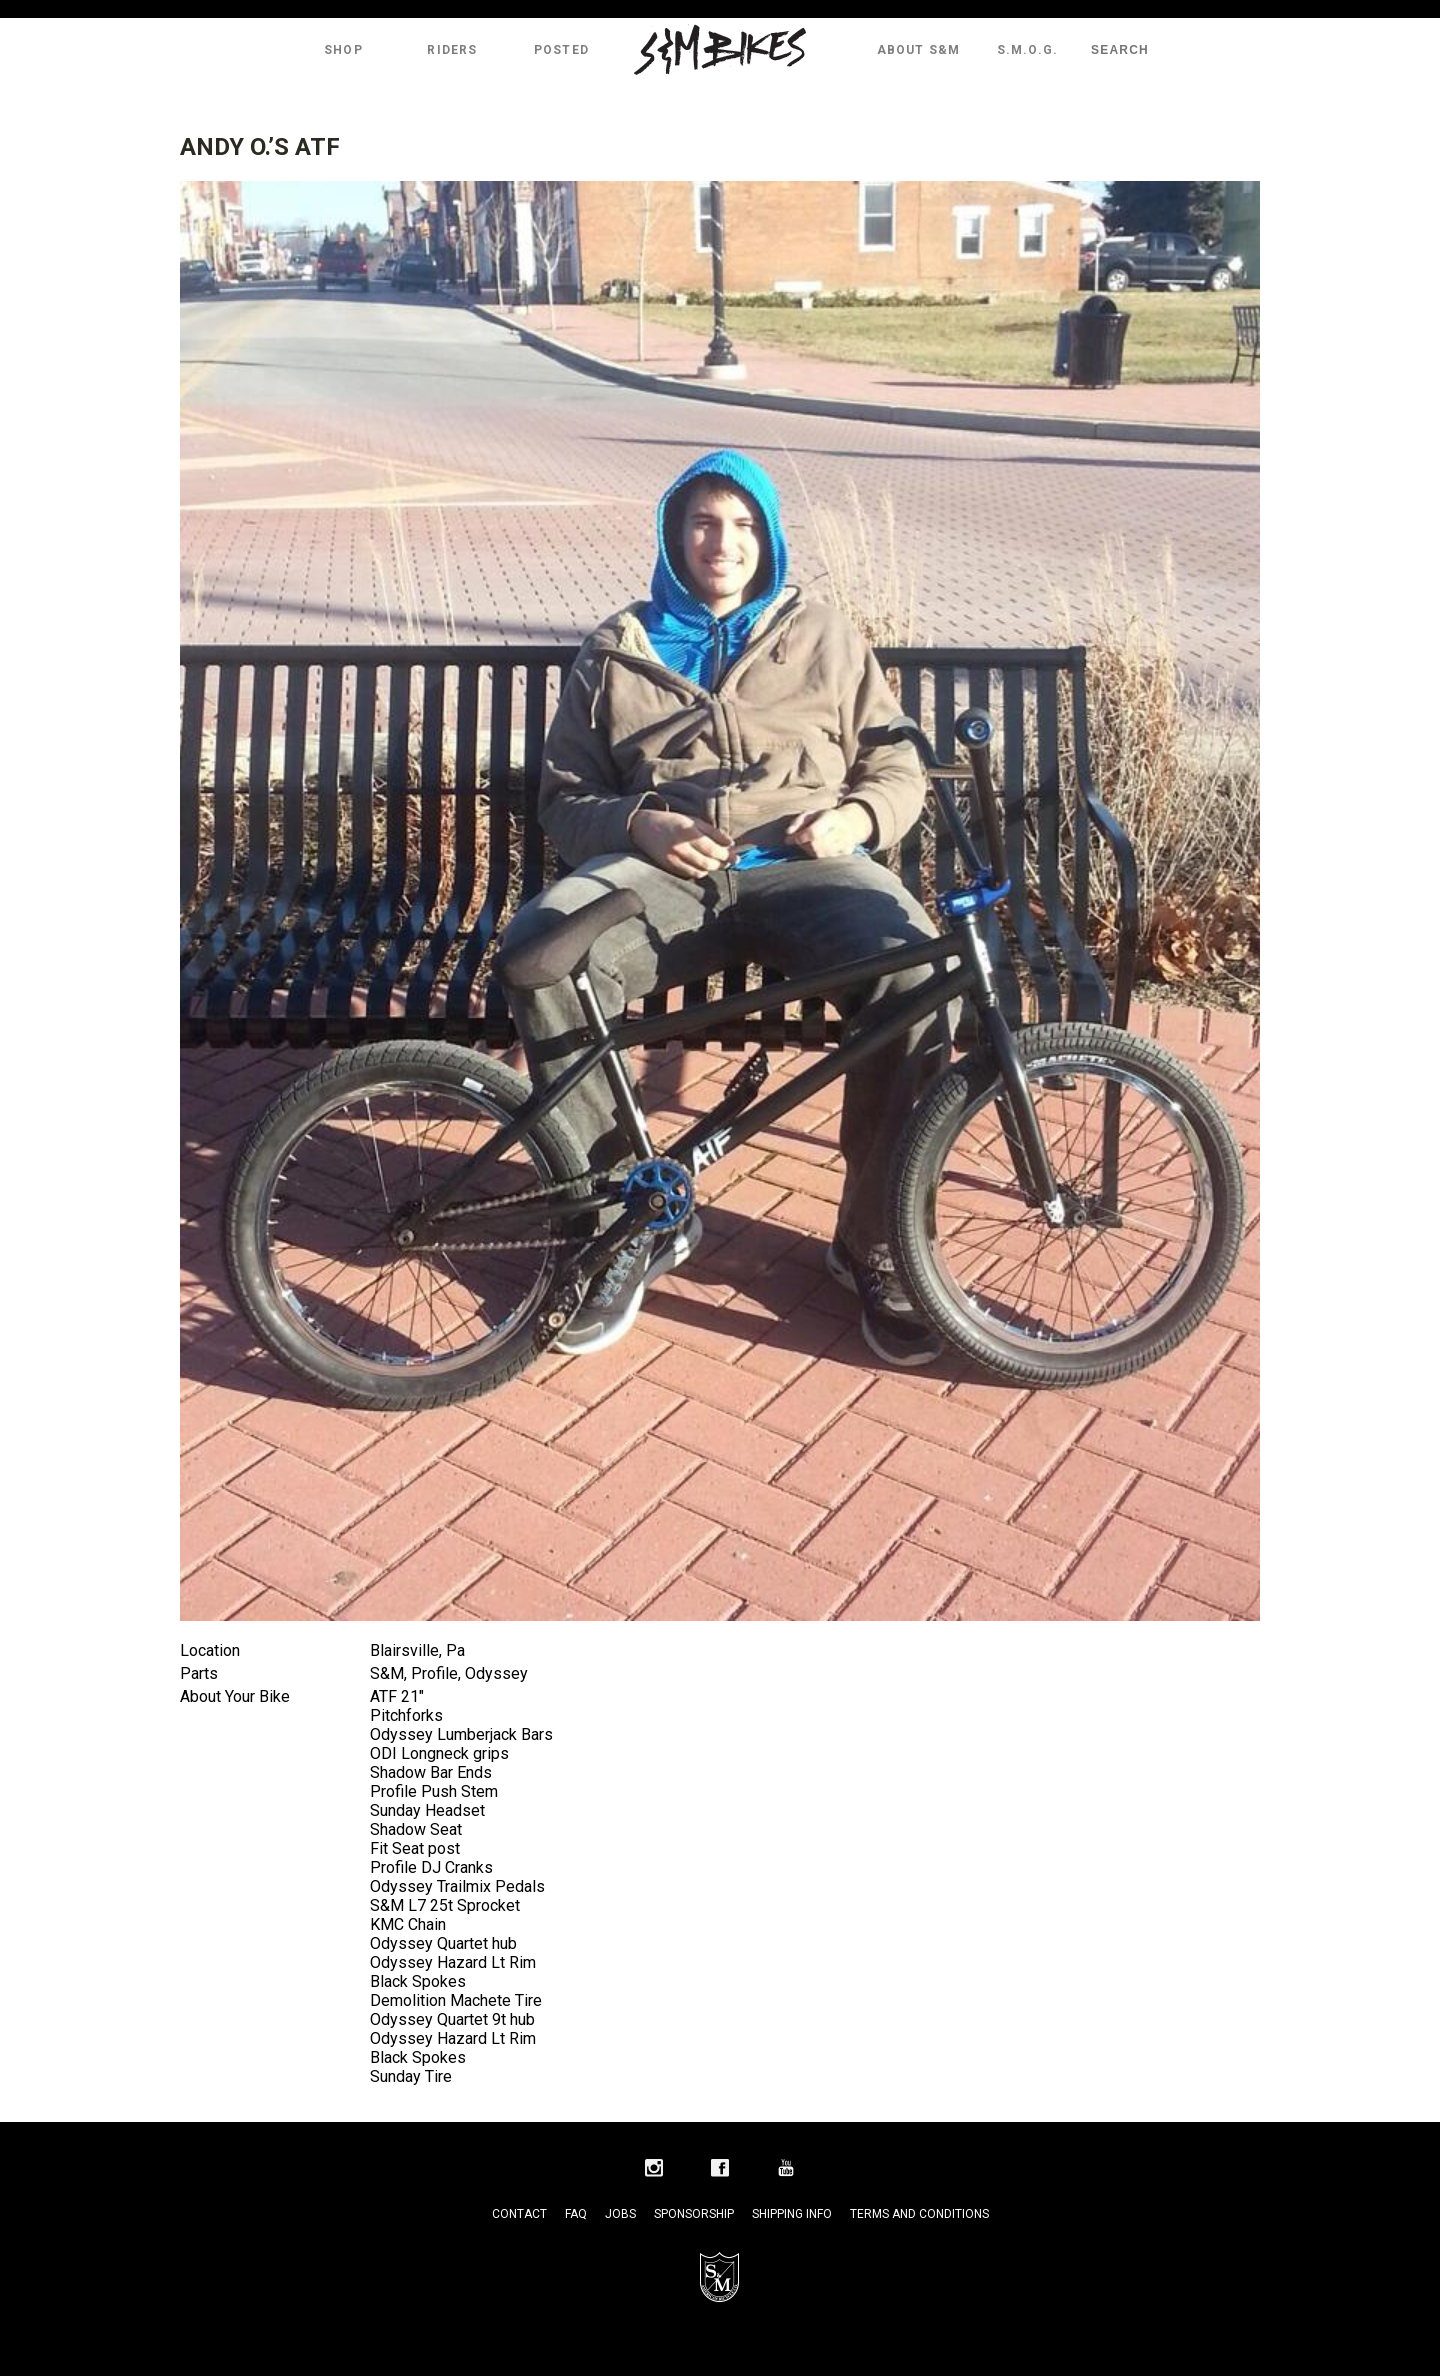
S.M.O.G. (1028, 50)
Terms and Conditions (919, 2214)
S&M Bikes (720, 50)
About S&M (919, 50)
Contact (519, 2214)
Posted (561, 50)
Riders (452, 50)
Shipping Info (792, 2214)
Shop (343, 50)
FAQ (576, 2214)
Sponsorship (694, 2214)
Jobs (620, 2214)
